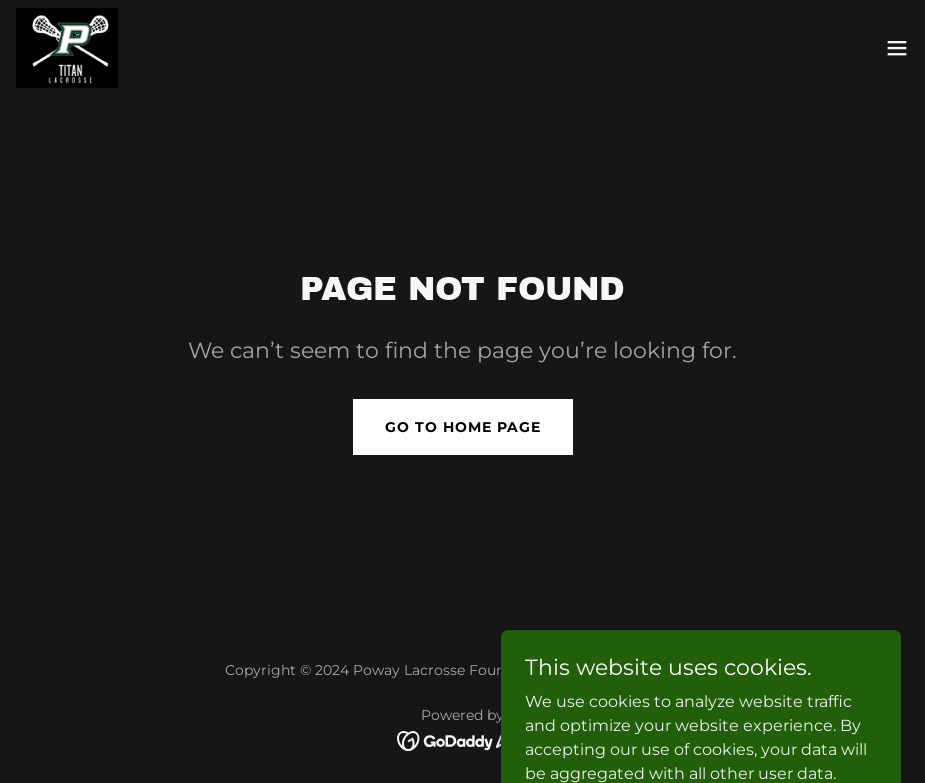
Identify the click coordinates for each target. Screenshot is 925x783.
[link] (67, 48)
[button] (897, 48)
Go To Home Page (463, 427)
